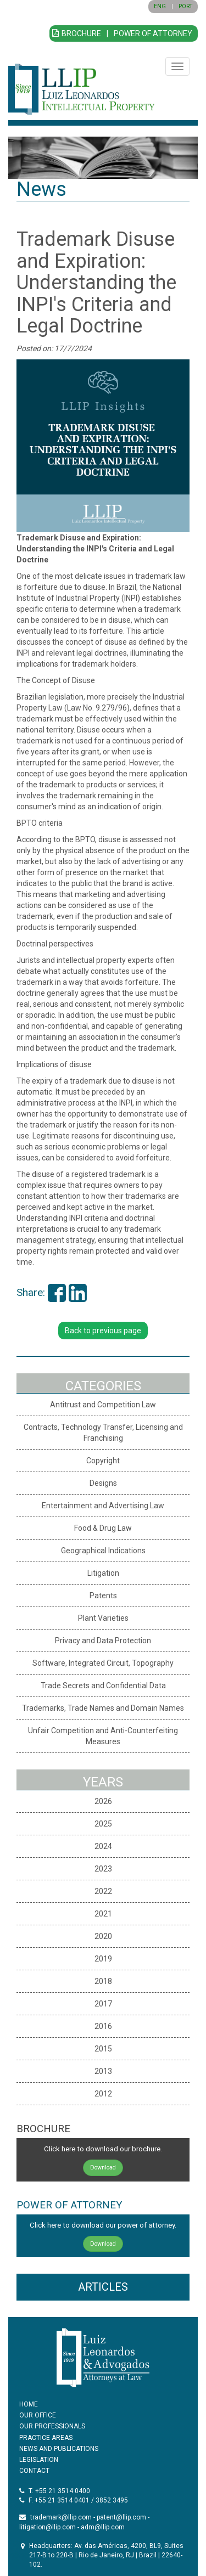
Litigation (103, 1573)
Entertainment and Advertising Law (103, 1505)
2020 (103, 1936)
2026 (103, 1801)
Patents (103, 1595)
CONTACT (34, 2470)
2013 (103, 2071)
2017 (103, 2003)
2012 (103, 2093)
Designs (103, 1483)
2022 (103, 1891)
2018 (103, 1981)
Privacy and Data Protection (103, 1640)
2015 (103, 2048)
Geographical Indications (103, 1550)
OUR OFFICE (37, 2415)
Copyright (103, 1460)
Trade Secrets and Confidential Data (103, 1685)
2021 (103, 1913)
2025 (103, 1823)
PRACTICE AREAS (46, 2438)
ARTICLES (103, 2286)
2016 (103, 2026)
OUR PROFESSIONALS (52, 2426)
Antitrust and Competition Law (103, 1404)
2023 (103, 1868)
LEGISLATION (38, 2460)
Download (103, 2167)
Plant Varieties (103, 1618)
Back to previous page (103, 1330)
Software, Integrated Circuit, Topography (103, 1663)
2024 (103, 1846)
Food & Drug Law (103, 1528)
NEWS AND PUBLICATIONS (58, 2449)
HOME (28, 2404)
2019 (103, 1958)
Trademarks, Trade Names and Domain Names (103, 1708)
